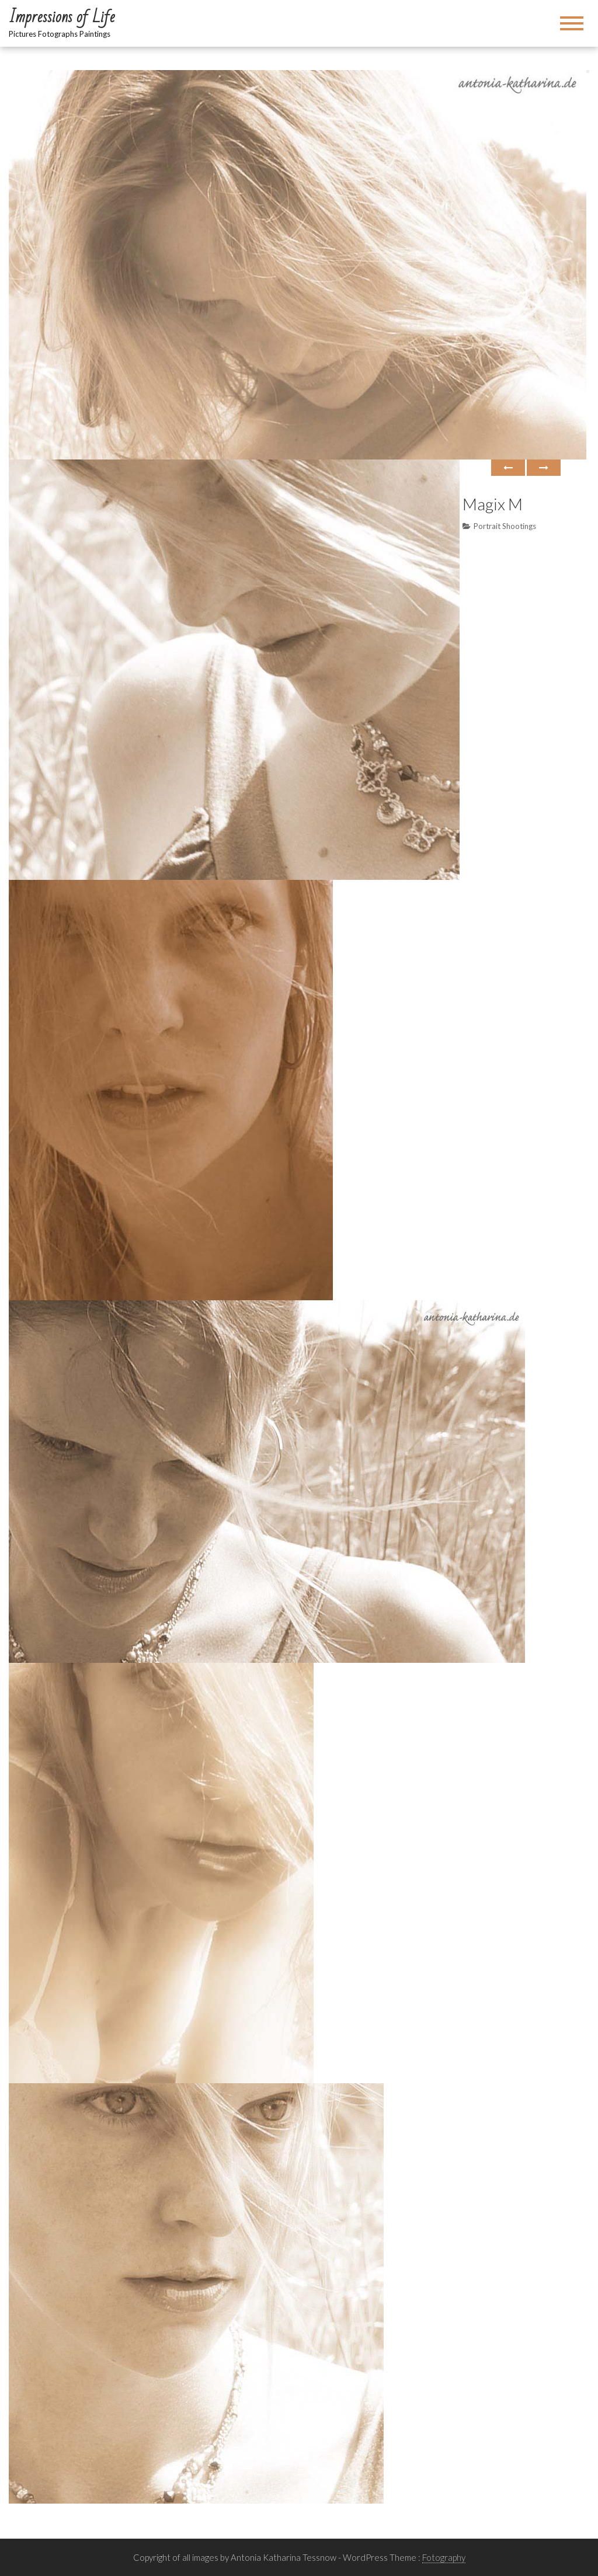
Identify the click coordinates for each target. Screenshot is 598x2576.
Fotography (443, 2557)
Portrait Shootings (505, 526)
